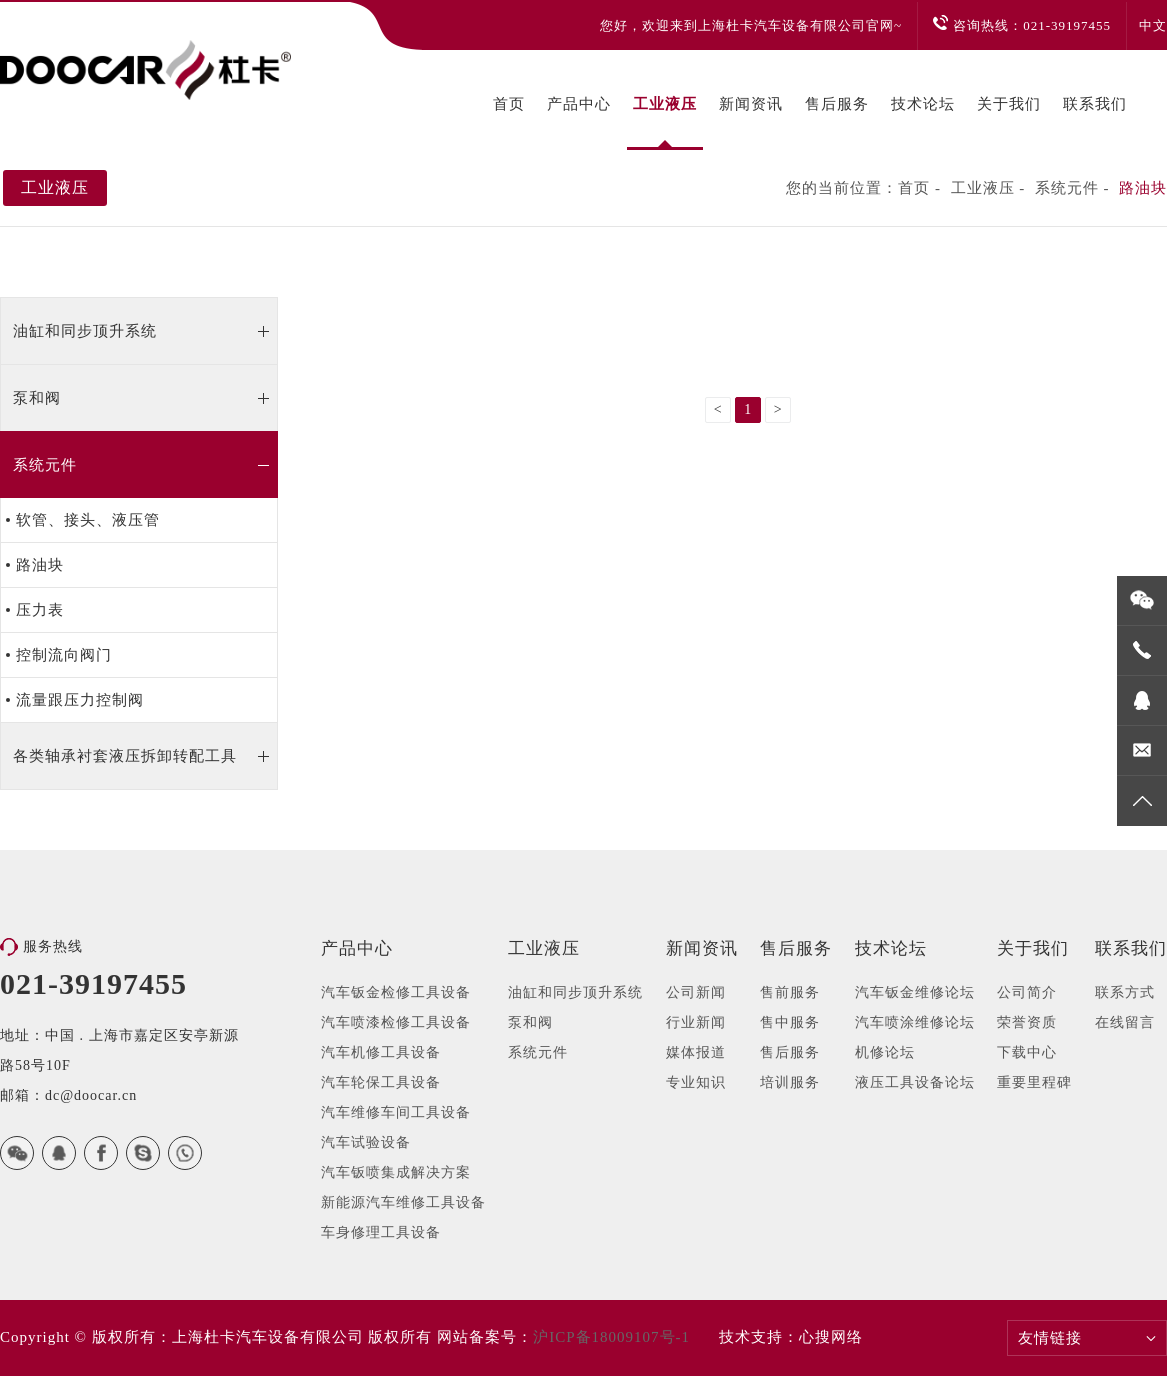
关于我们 (1009, 104)
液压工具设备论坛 (915, 1082)
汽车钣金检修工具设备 (396, 992)
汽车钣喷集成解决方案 (396, 1172)
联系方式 (1125, 992)
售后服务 (837, 104)
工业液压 (665, 104)
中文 (1153, 25)
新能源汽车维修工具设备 (403, 1202)
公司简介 (1027, 992)
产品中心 (579, 104)
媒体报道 (696, 1052)
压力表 (40, 610)
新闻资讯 (751, 104)
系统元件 (1067, 188)
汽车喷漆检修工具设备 (396, 1022)
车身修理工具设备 (381, 1232)
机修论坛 (885, 1052)
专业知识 (696, 1082)
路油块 (1143, 188)
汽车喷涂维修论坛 (915, 1022)
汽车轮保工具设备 (381, 1082)
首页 (509, 104)
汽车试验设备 (366, 1142)
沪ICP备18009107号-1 (611, 1337)
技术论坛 (923, 104)
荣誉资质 (1027, 1022)
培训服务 (790, 1082)
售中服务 (790, 1022)
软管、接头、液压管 (88, 520)
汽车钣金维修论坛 (915, 992)
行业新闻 (696, 1022)
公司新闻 (696, 992)
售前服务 (790, 992)
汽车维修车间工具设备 (396, 1112)
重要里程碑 (1034, 1082)
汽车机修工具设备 (381, 1052)
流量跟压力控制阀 (80, 700)
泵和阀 (37, 398)
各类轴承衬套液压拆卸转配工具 (125, 756)
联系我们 (1095, 104)
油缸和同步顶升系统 (85, 331)
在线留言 (1125, 1022)
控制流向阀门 (64, 655)
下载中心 (1027, 1052)
